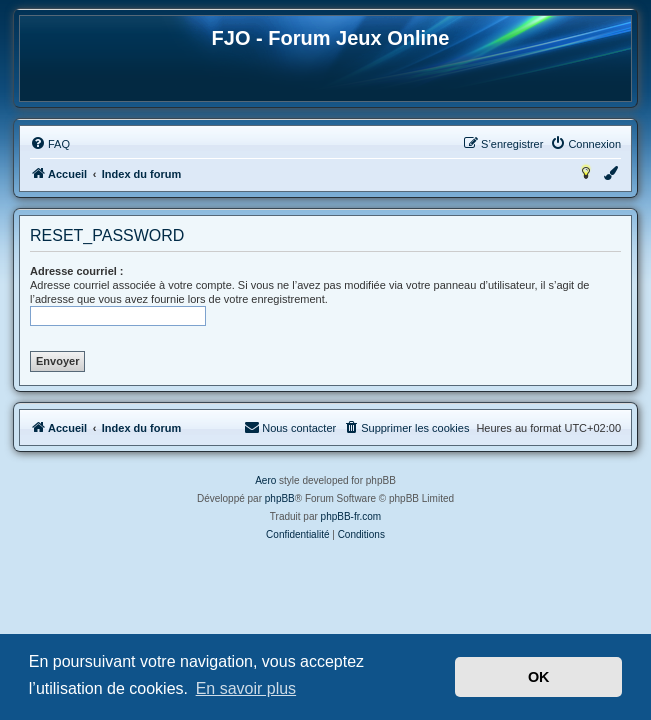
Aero (265, 480)
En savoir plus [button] (246, 688)
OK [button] (539, 677)
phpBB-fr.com (351, 516)
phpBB (280, 498)
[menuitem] (50, 144)
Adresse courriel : (77, 271)
